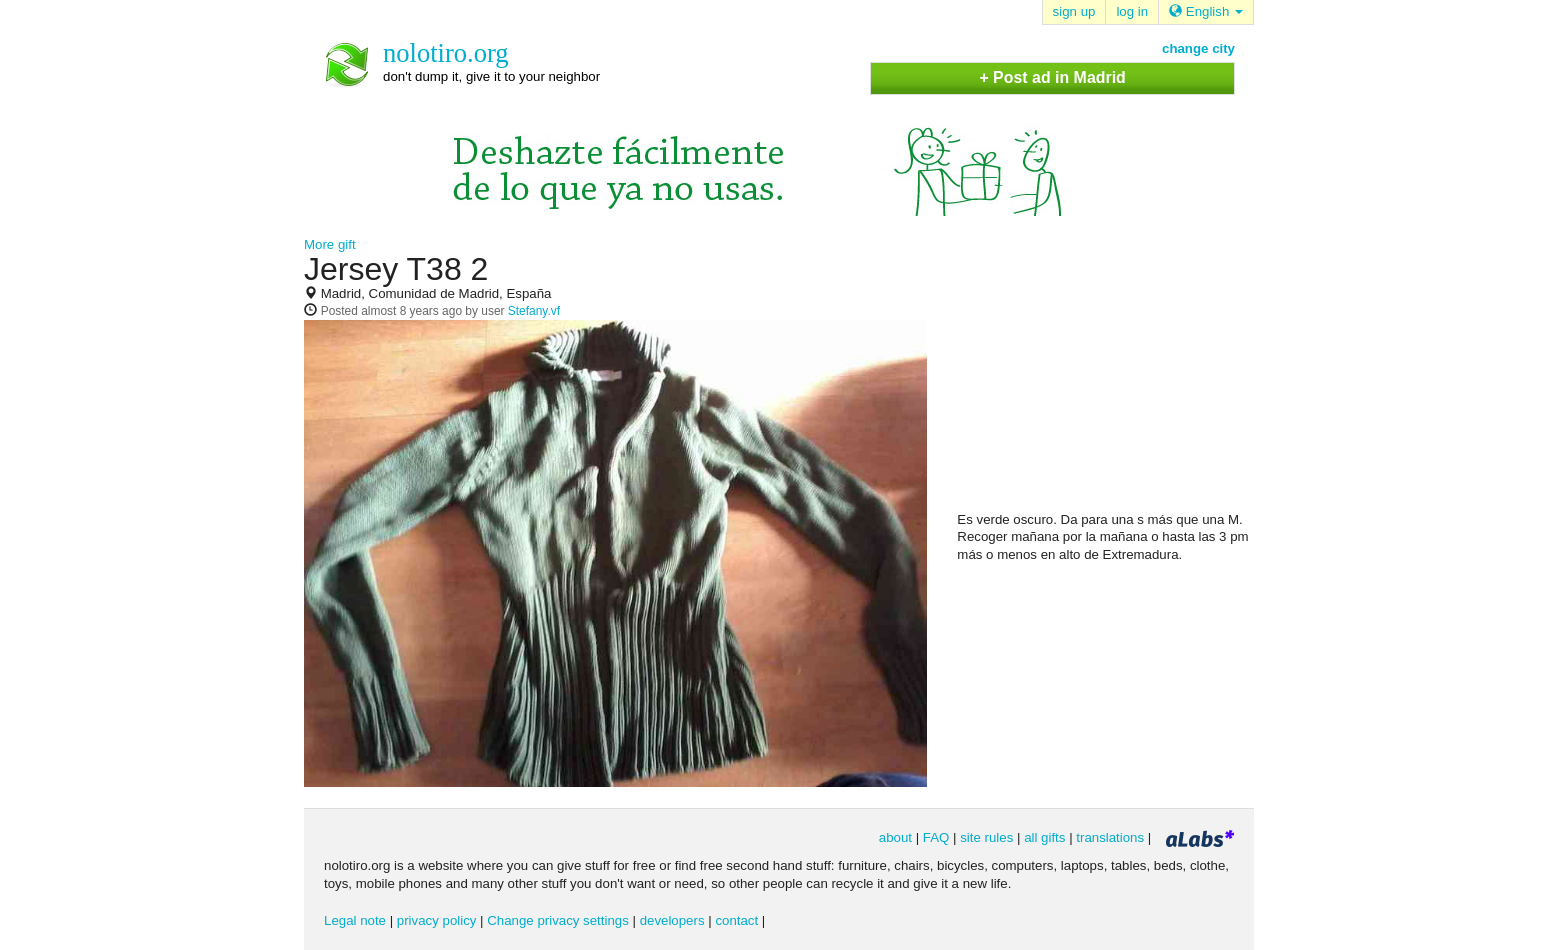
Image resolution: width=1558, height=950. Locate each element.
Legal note (355, 920)
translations (1110, 837)
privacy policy (437, 920)
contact (736, 920)
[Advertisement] (1107, 381)
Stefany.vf (534, 311)
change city (1198, 48)
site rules (986, 837)
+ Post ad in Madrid (1052, 77)
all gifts (1044, 837)
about (895, 837)
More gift (330, 244)
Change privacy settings (558, 920)
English (1206, 11)
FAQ (936, 837)
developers (672, 920)
